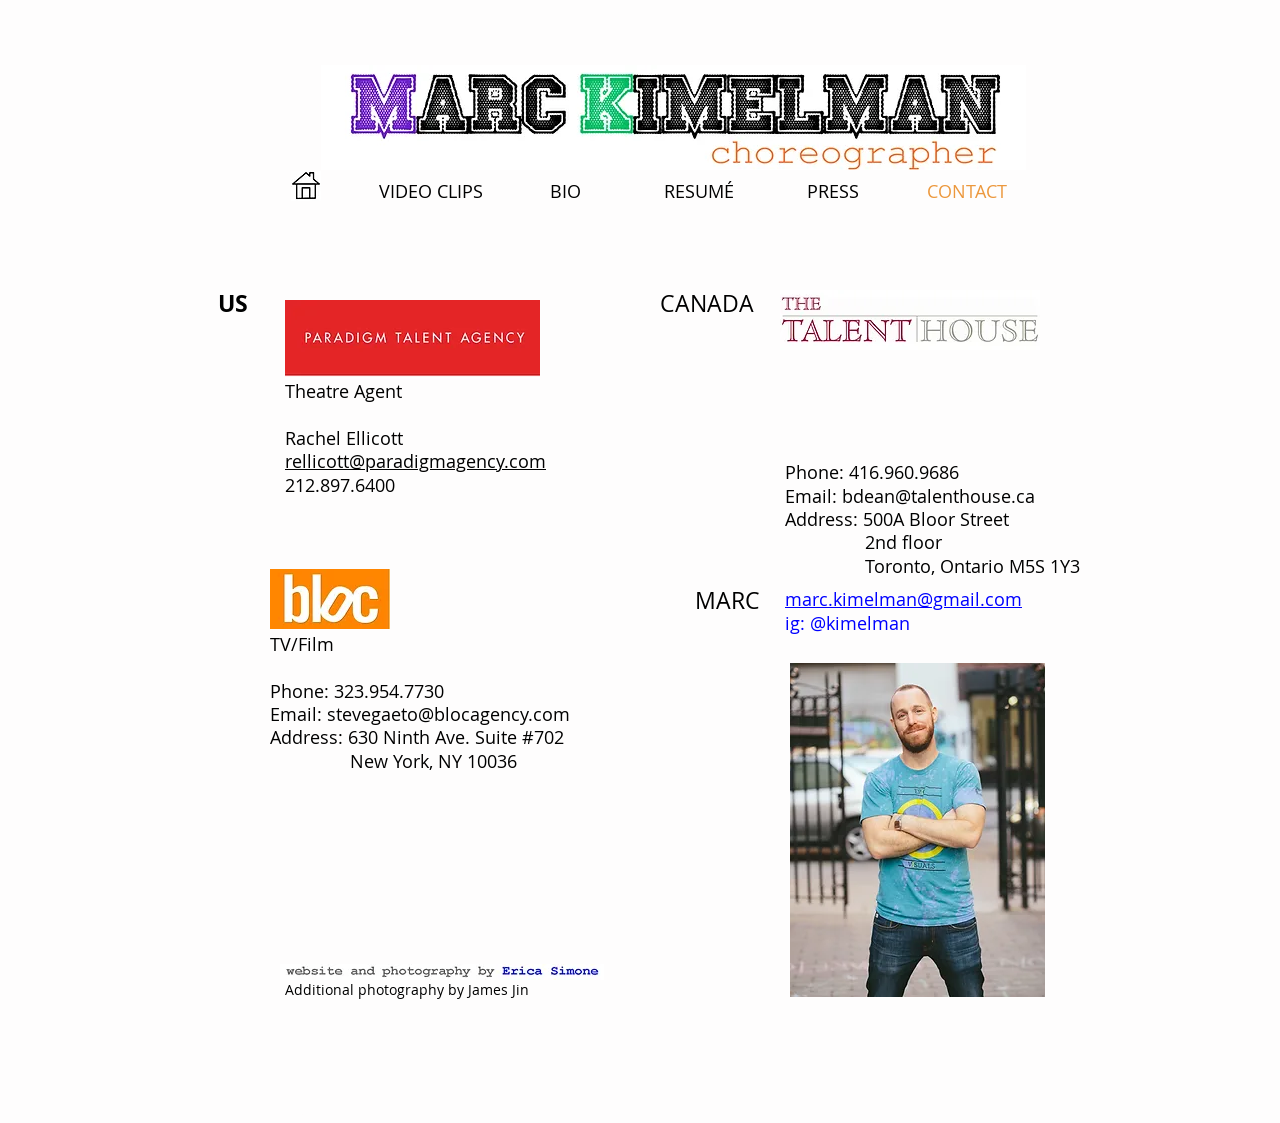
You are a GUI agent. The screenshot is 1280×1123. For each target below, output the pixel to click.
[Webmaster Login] (342, 1113)
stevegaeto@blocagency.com (448, 714)
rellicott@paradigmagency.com (415, 461)
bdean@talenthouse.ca (938, 496)
